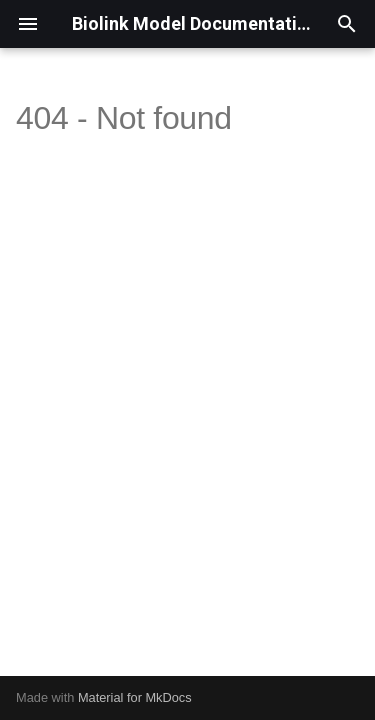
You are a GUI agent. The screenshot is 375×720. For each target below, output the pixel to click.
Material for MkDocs (135, 697)
